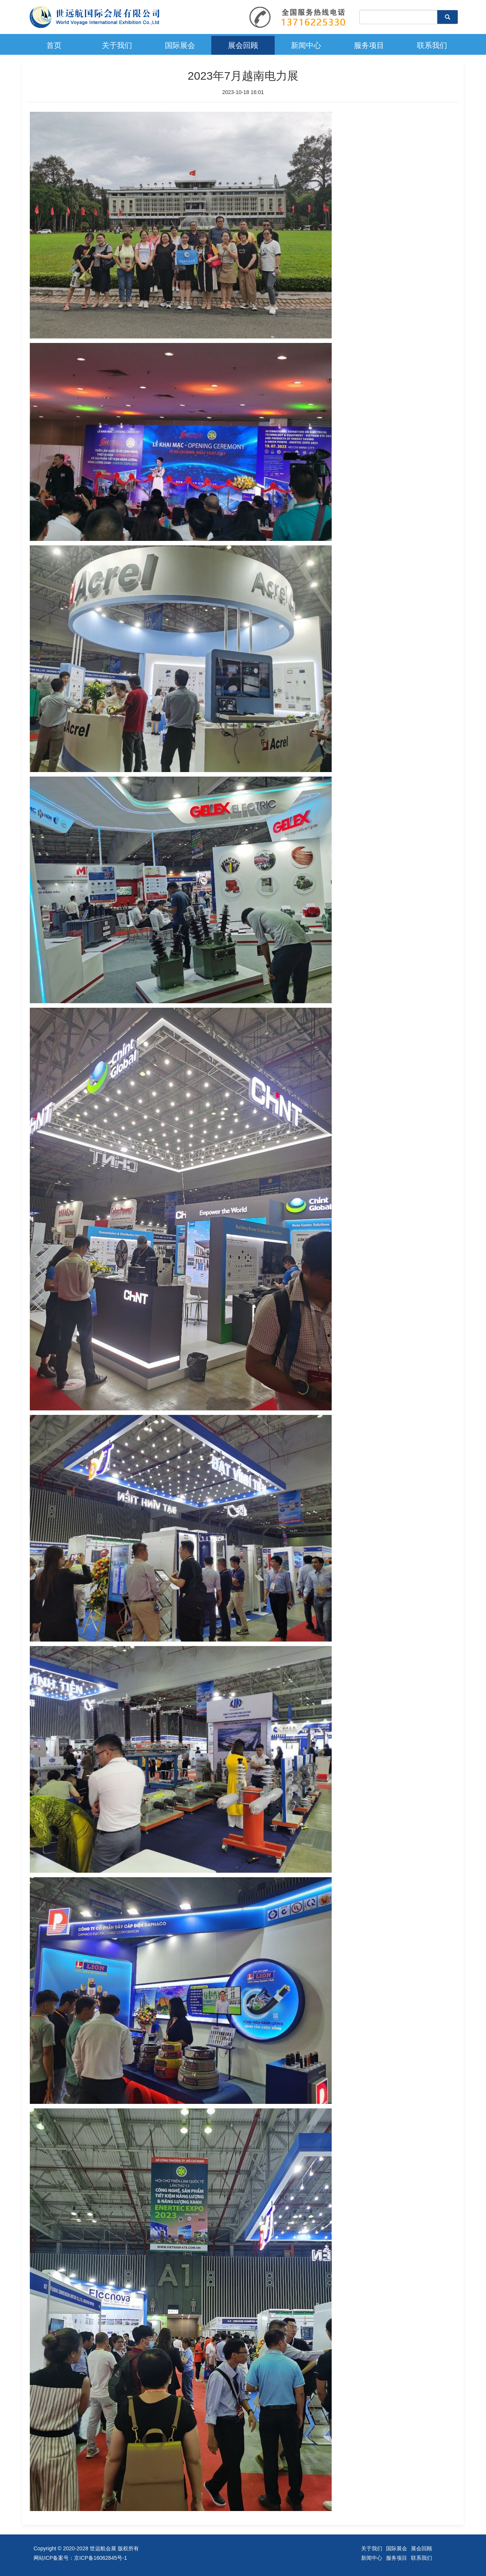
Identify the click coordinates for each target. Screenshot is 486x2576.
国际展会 (180, 45)
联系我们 (432, 45)
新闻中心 (306, 45)
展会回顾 (243, 45)
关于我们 (117, 45)
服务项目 (369, 45)
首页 (54, 45)
